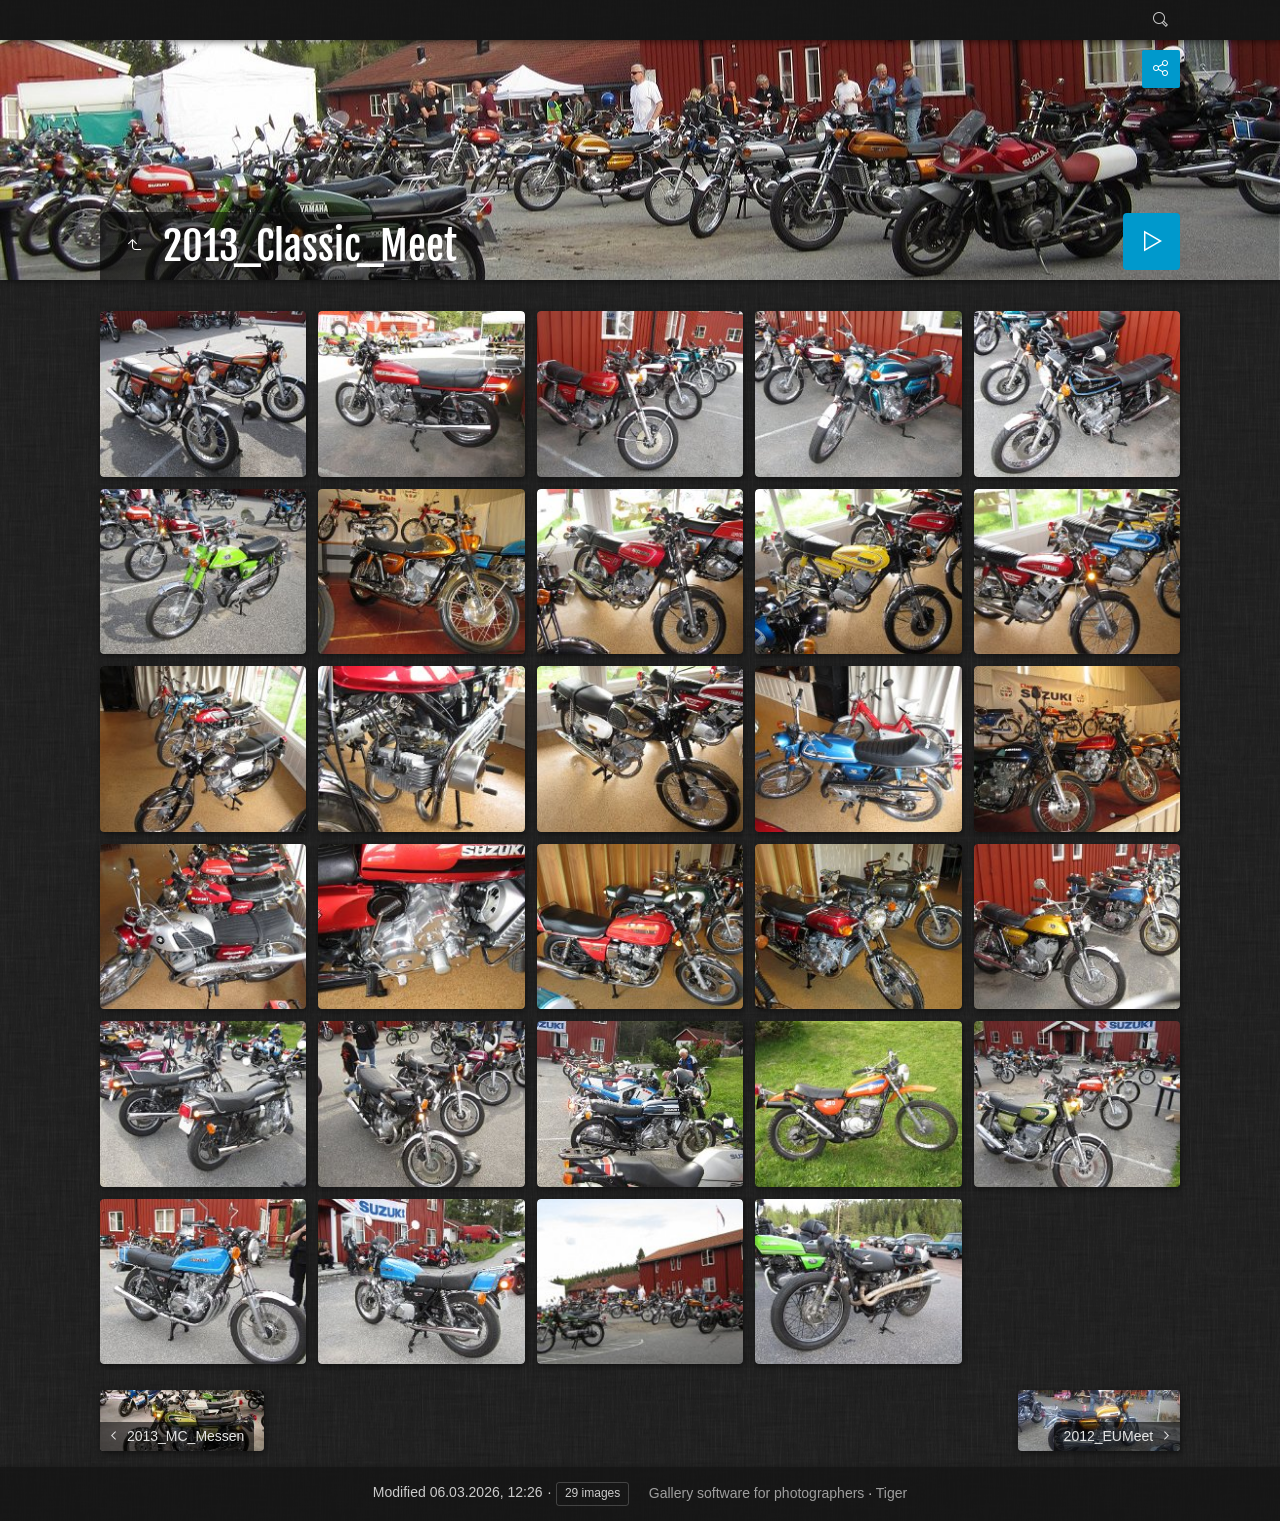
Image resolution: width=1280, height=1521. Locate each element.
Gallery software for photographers (757, 1493)
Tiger (891, 1493)
